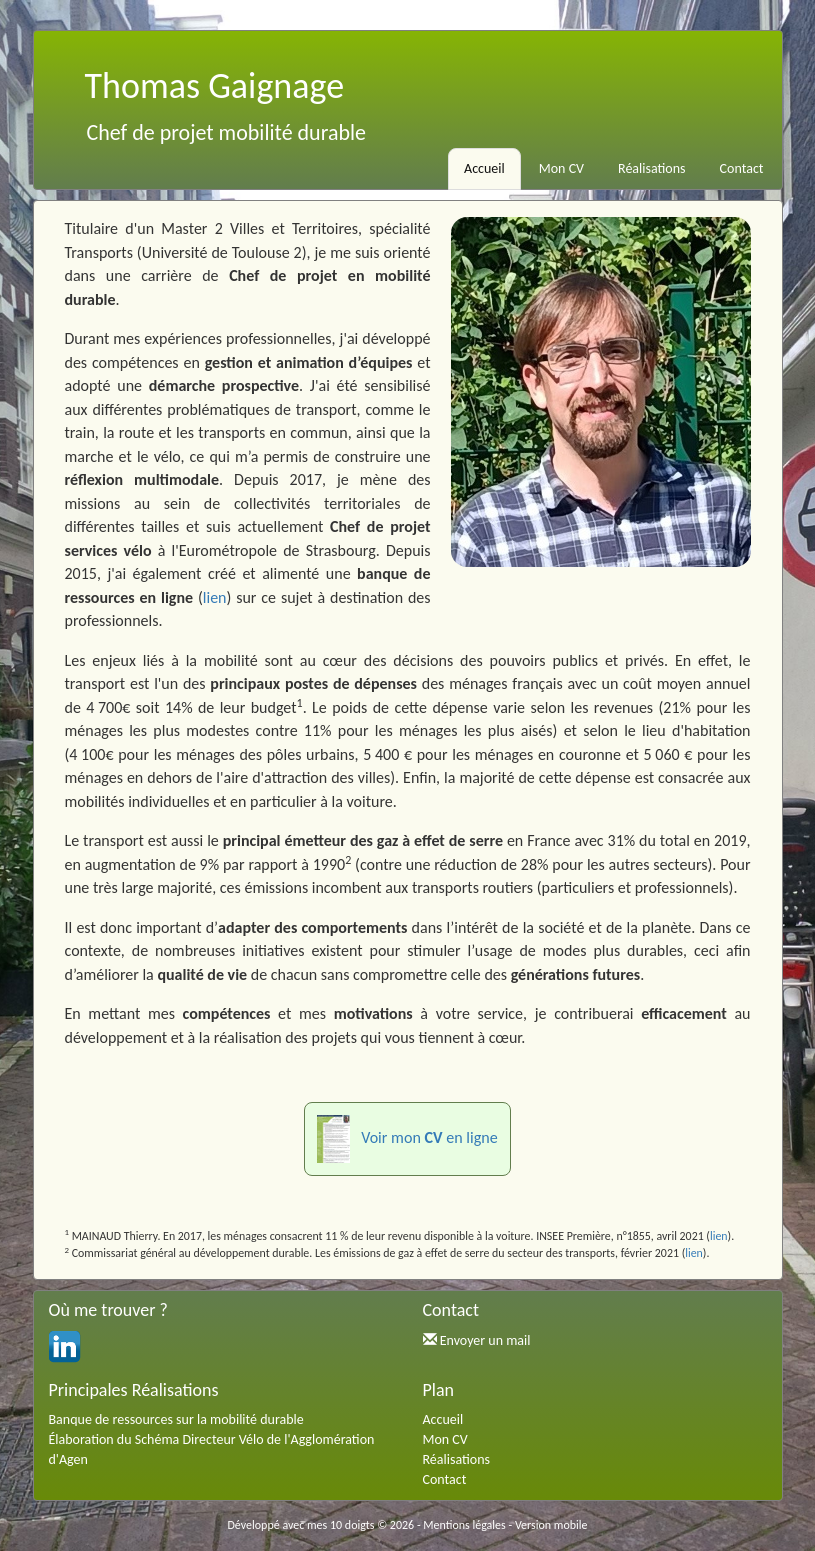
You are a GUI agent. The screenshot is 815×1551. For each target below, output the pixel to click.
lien (215, 597)
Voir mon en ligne (407, 1139)
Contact (742, 168)
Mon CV (561, 168)
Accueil (484, 168)
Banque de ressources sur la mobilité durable (176, 1419)
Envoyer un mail (485, 1340)
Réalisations (652, 168)
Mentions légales (464, 1525)
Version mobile (551, 1525)
